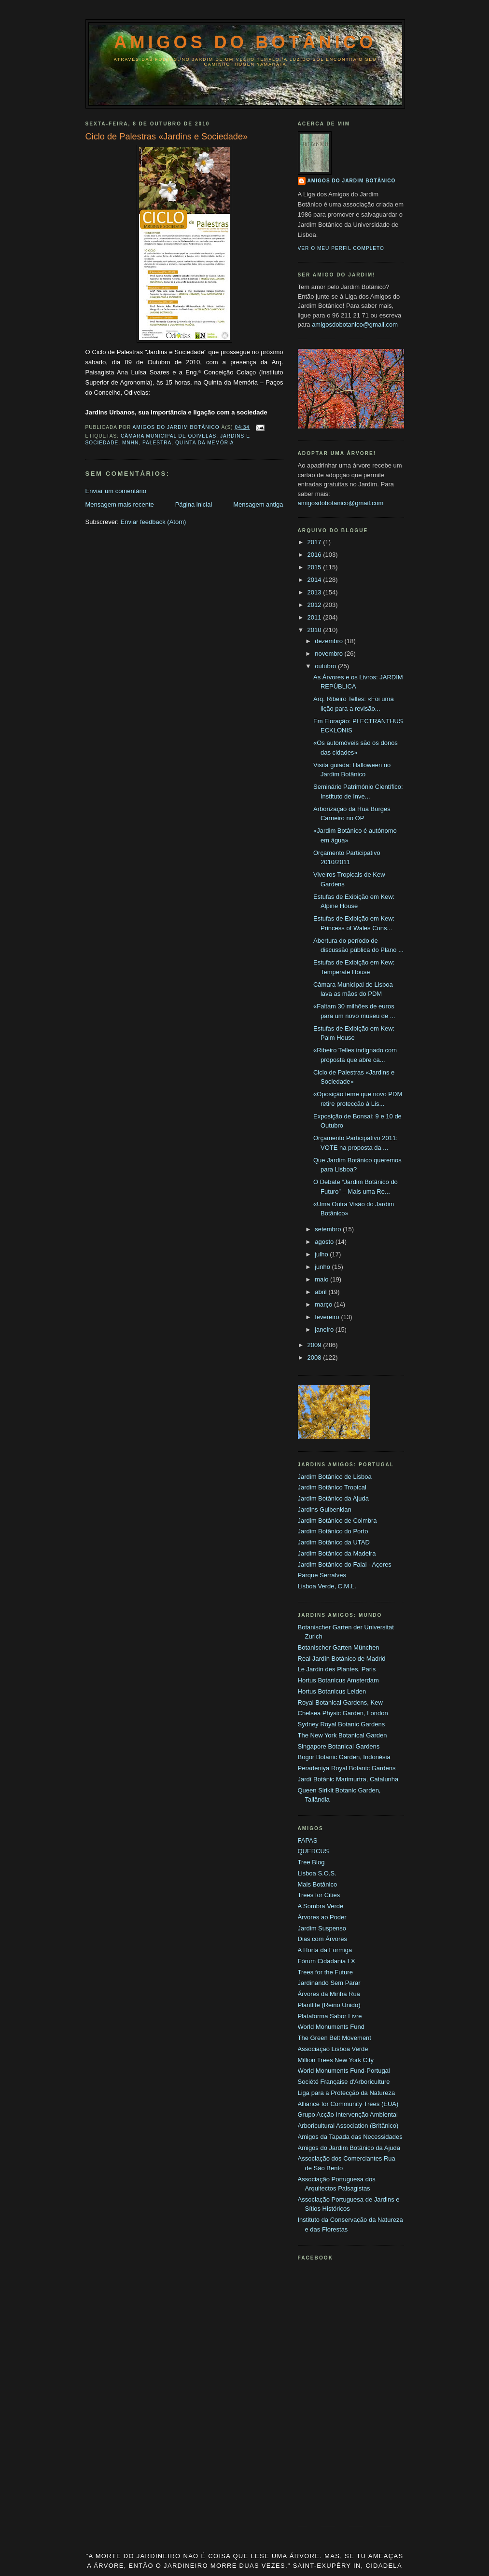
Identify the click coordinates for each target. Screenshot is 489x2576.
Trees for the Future (325, 1972)
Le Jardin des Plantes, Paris (337, 1669)
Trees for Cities (319, 1895)
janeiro (325, 1329)
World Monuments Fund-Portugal (344, 2070)
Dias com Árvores (323, 1938)
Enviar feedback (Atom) (153, 521)
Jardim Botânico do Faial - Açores (344, 1564)
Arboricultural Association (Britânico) (348, 2125)
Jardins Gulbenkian (324, 1509)
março (324, 1304)
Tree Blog (311, 1862)
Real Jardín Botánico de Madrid (342, 1658)
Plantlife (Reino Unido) (329, 2005)
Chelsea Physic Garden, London (343, 1713)
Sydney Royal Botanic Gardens (341, 1724)
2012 (315, 604)
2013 (315, 592)
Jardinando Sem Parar (329, 1982)
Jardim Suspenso (322, 1928)
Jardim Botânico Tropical (332, 1487)
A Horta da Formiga (325, 1950)
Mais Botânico (317, 1884)
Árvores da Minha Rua (329, 1993)
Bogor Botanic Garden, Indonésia (344, 1757)
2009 (315, 1345)
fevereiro (328, 1317)
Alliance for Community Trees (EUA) (348, 2104)
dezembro (329, 641)
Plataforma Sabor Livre (330, 2016)
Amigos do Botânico (245, 42)
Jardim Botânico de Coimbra (337, 1520)
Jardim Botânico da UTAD (334, 1542)
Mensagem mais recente (119, 504)
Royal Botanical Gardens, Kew (340, 1702)
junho (323, 1266)
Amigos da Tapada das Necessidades (350, 2136)
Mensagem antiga (258, 504)
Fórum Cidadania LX (326, 1961)
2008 (315, 1357)
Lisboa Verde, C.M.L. (327, 1586)
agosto (325, 1241)
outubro (326, 666)
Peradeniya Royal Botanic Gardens (347, 1768)
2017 (315, 542)
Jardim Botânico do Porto (333, 1531)
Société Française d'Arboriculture (344, 2081)
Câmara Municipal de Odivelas (168, 436)
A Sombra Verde (321, 1906)
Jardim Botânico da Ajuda (333, 1498)
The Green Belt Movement (334, 2037)
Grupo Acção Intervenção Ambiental (348, 2114)
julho (322, 1254)
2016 (315, 554)
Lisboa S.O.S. (317, 1873)
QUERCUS (313, 1851)
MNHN (130, 442)
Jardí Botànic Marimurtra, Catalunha (348, 1779)
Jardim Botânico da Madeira (337, 1553)
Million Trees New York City (336, 2060)
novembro (329, 653)
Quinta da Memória (204, 442)
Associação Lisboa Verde (333, 2049)
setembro (329, 1229)
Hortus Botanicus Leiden (332, 1691)
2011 (315, 617)
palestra (156, 442)
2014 (315, 579)
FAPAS (308, 1840)
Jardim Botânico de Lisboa (335, 1476)
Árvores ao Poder (322, 1917)
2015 (315, 567)
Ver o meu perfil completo (341, 248)
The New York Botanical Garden (342, 1735)
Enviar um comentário (115, 491)
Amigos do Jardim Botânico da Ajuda (349, 2147)
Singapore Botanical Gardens (339, 1746)
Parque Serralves (322, 1575)
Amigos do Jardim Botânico (351, 180)
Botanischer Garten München (338, 1647)
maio (322, 1279)
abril (321, 1291)
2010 (315, 630)
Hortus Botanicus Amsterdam (338, 1680)
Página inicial (193, 504)
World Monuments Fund (331, 2026)
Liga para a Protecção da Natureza (346, 2092)
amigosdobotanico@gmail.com (355, 324)
